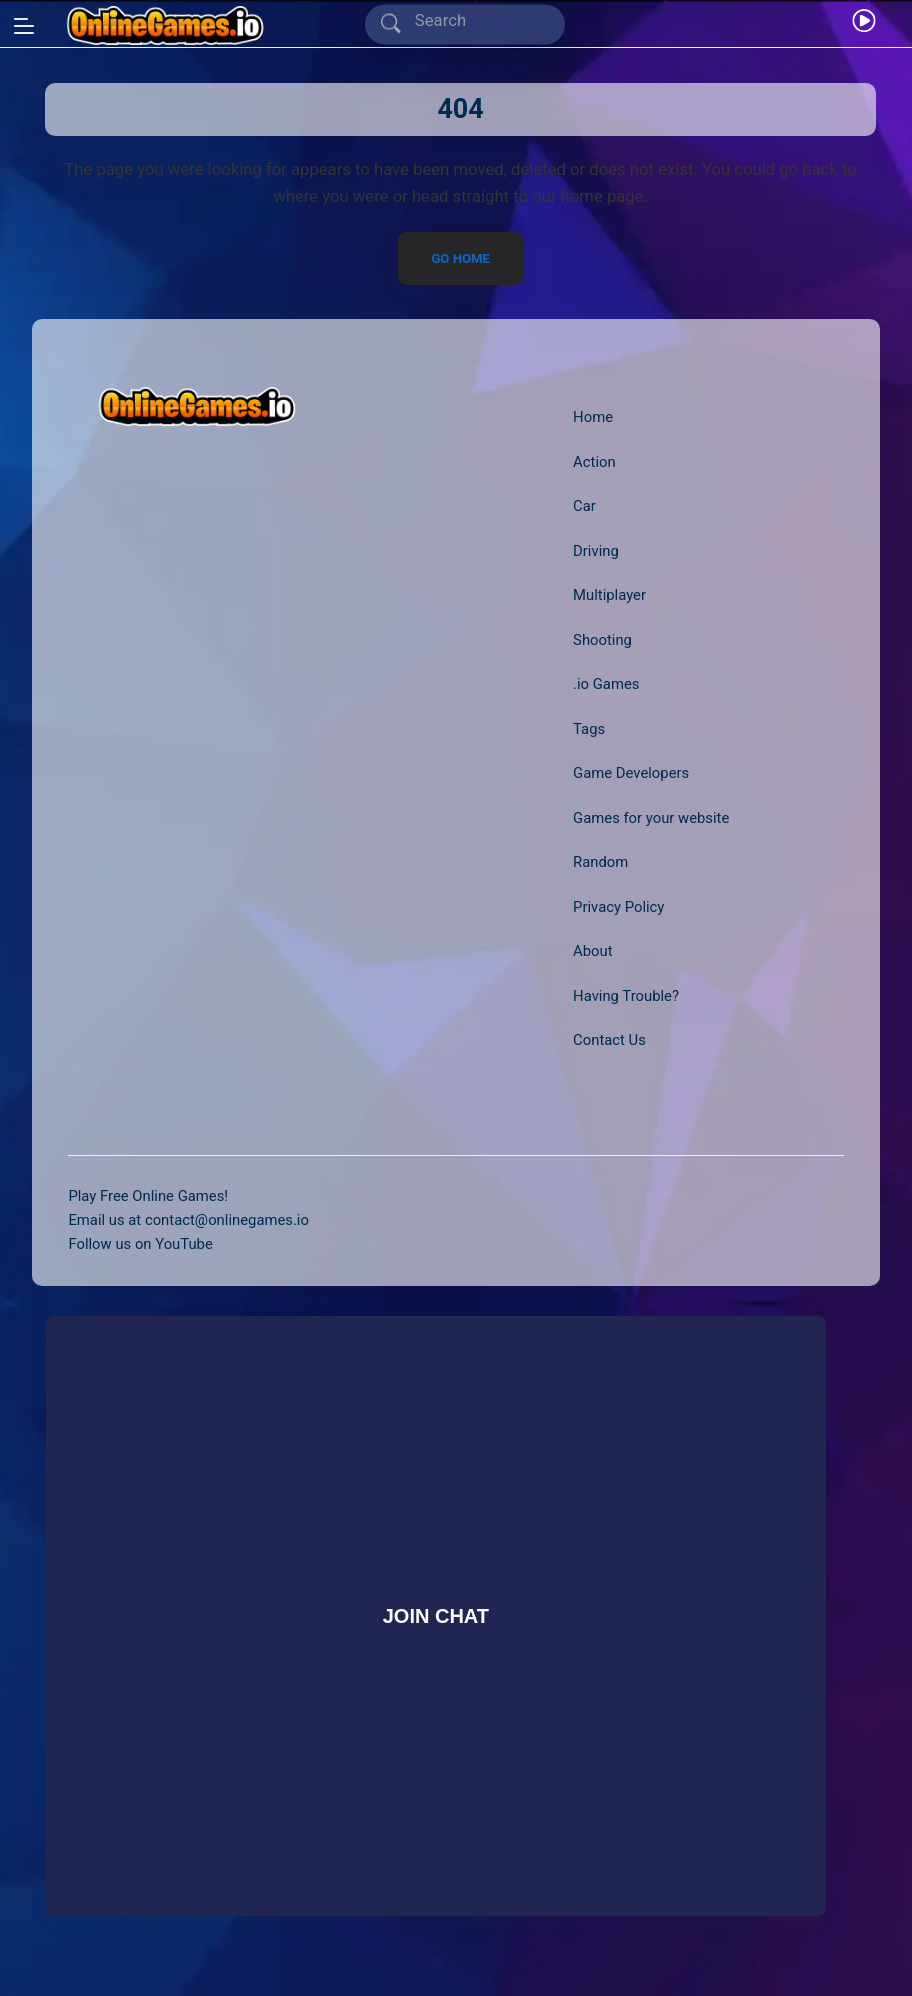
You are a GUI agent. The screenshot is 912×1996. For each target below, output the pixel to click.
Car (584, 506)
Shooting (602, 640)
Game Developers (631, 773)
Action (594, 462)
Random (600, 862)
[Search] (468, 21)
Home (593, 417)
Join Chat (435, 1615)
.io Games (606, 684)
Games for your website (651, 818)
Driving (596, 551)
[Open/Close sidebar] (24, 26)
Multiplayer (609, 595)
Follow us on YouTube (140, 1244)
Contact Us (609, 1040)
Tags (589, 729)
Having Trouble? (626, 996)
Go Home (460, 257)
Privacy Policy (618, 907)
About (592, 951)
